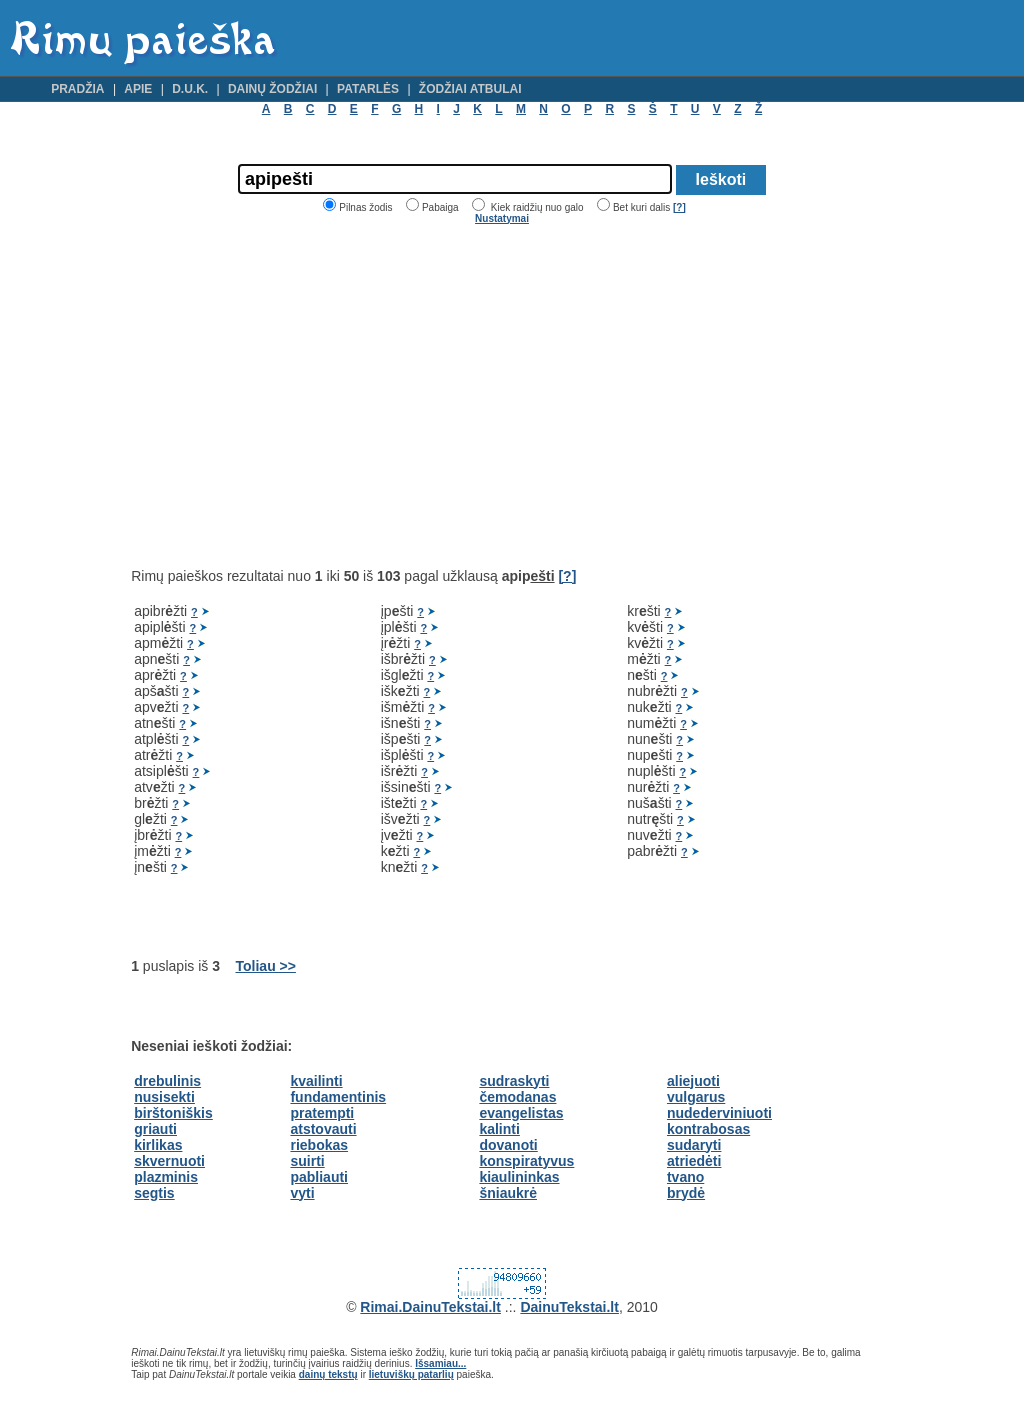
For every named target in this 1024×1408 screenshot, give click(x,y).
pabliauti (319, 1177)
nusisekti (164, 1097)
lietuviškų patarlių (411, 1374)
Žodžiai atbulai (470, 89)
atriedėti (694, 1161)
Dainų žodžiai (272, 89)
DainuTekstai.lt (569, 1307)
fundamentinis (338, 1097)
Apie (138, 89)
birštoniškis (173, 1113)
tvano (685, 1177)
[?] (679, 207)
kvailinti (316, 1081)
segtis (154, 1193)
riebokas (319, 1145)
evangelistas (521, 1113)
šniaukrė (508, 1193)
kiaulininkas (519, 1177)
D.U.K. (190, 89)
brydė (686, 1193)
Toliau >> (266, 966)
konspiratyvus (526, 1161)
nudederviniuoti (719, 1113)
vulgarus (696, 1097)
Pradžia (77, 89)
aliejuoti (693, 1081)
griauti (155, 1129)
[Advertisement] (299, 396)
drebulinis (167, 1081)
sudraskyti (514, 1081)
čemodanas (517, 1097)
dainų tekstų (328, 1374)
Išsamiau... (440, 1363)
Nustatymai (502, 218)
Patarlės (368, 89)
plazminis (166, 1177)
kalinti (499, 1129)
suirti (307, 1161)
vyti (302, 1193)
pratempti (322, 1113)
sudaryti (694, 1145)
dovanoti (508, 1145)
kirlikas (158, 1145)
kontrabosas (708, 1129)
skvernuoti (169, 1161)
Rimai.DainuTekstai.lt (430, 1307)
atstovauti (323, 1129)
